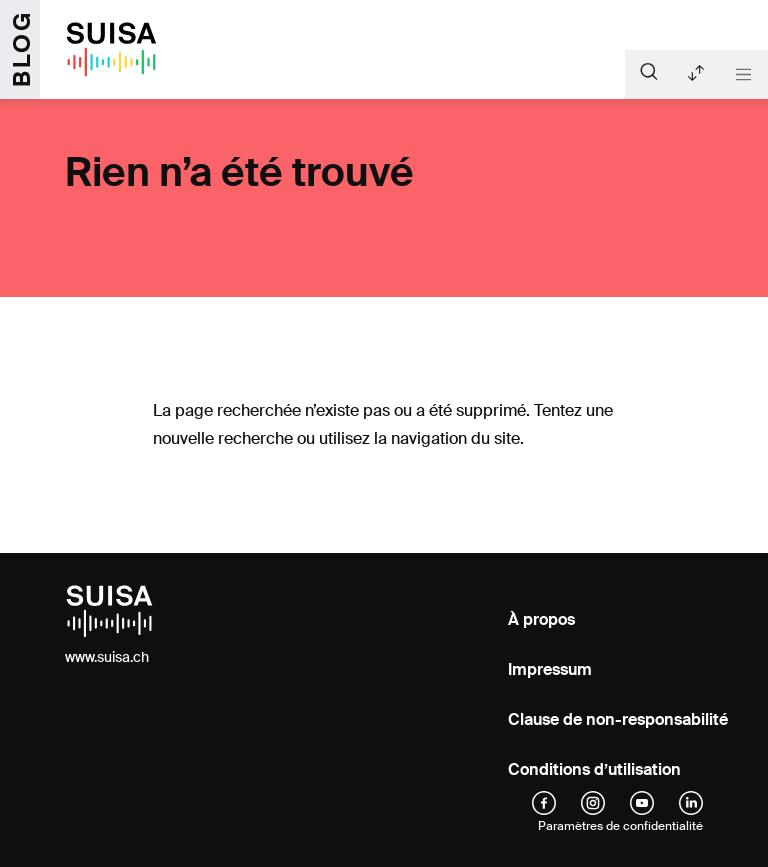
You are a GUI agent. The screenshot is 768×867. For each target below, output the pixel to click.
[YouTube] (642, 802)
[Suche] (649, 70)
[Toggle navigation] (743, 74)
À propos (541, 619)
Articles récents (696, 73)
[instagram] (593, 802)
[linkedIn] (691, 802)
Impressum (550, 669)
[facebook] (544, 802)
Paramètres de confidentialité (620, 826)
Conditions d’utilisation (594, 769)
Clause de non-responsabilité (618, 719)
